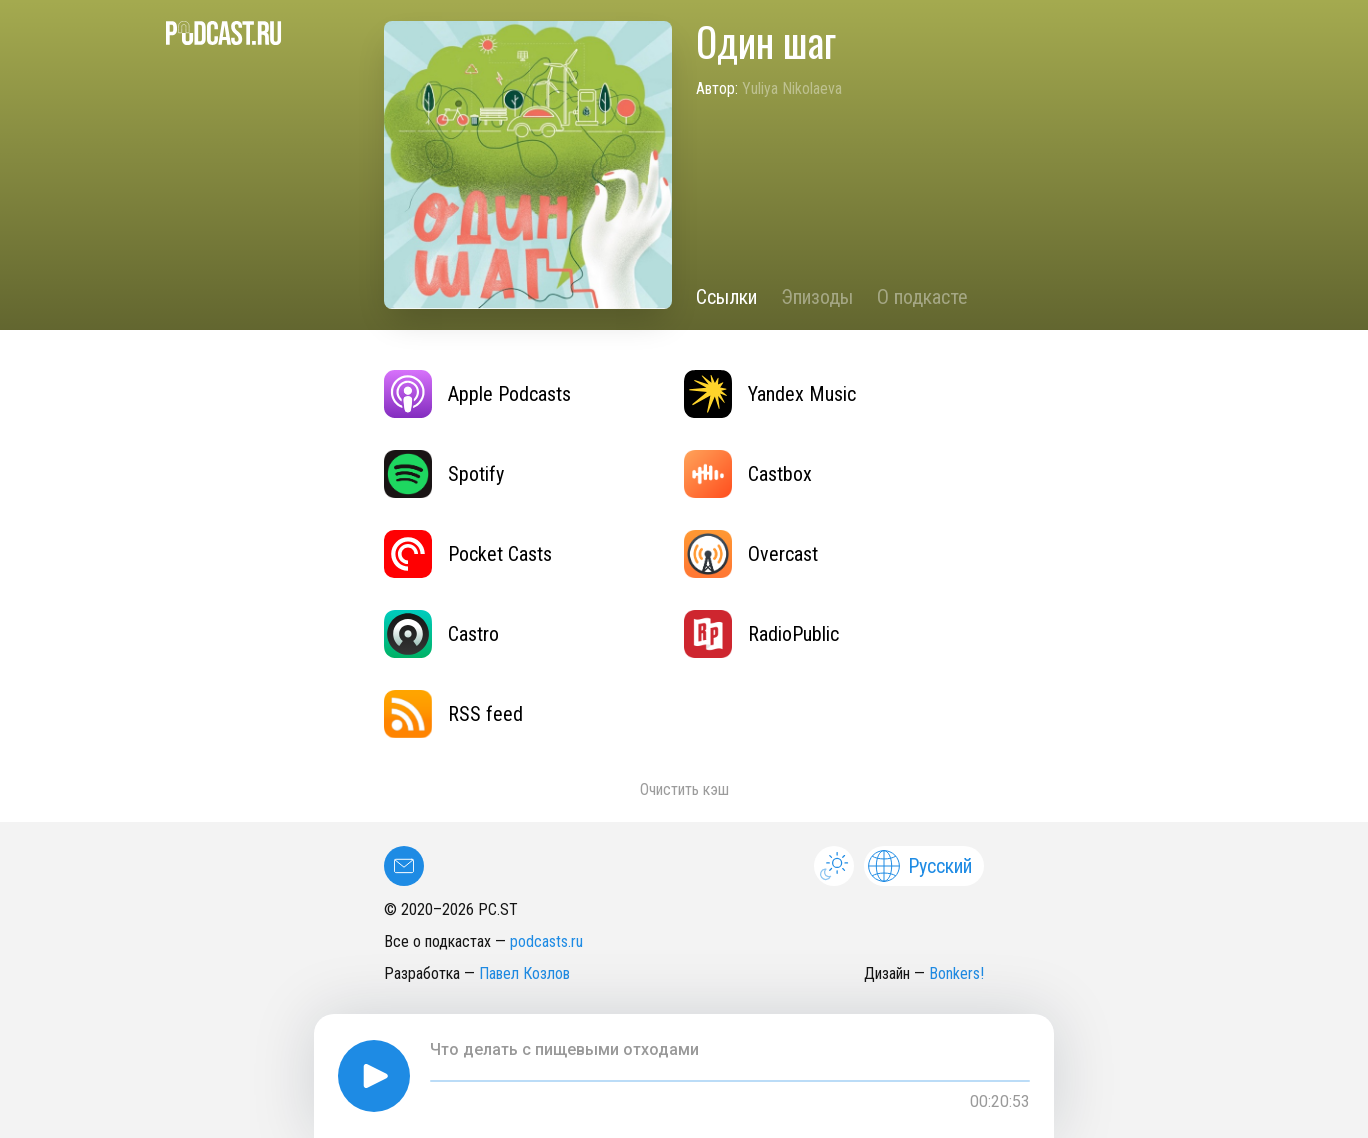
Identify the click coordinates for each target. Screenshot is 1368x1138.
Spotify (444, 474)
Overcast (751, 554)
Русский (920, 866)
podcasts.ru (546, 941)
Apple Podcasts (477, 394)
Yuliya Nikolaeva (792, 88)
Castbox (748, 474)
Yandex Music (770, 394)
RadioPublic (761, 634)
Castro (441, 634)
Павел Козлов (524, 973)
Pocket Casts (468, 554)
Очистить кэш (684, 789)
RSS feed (453, 714)
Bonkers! (956, 973)
